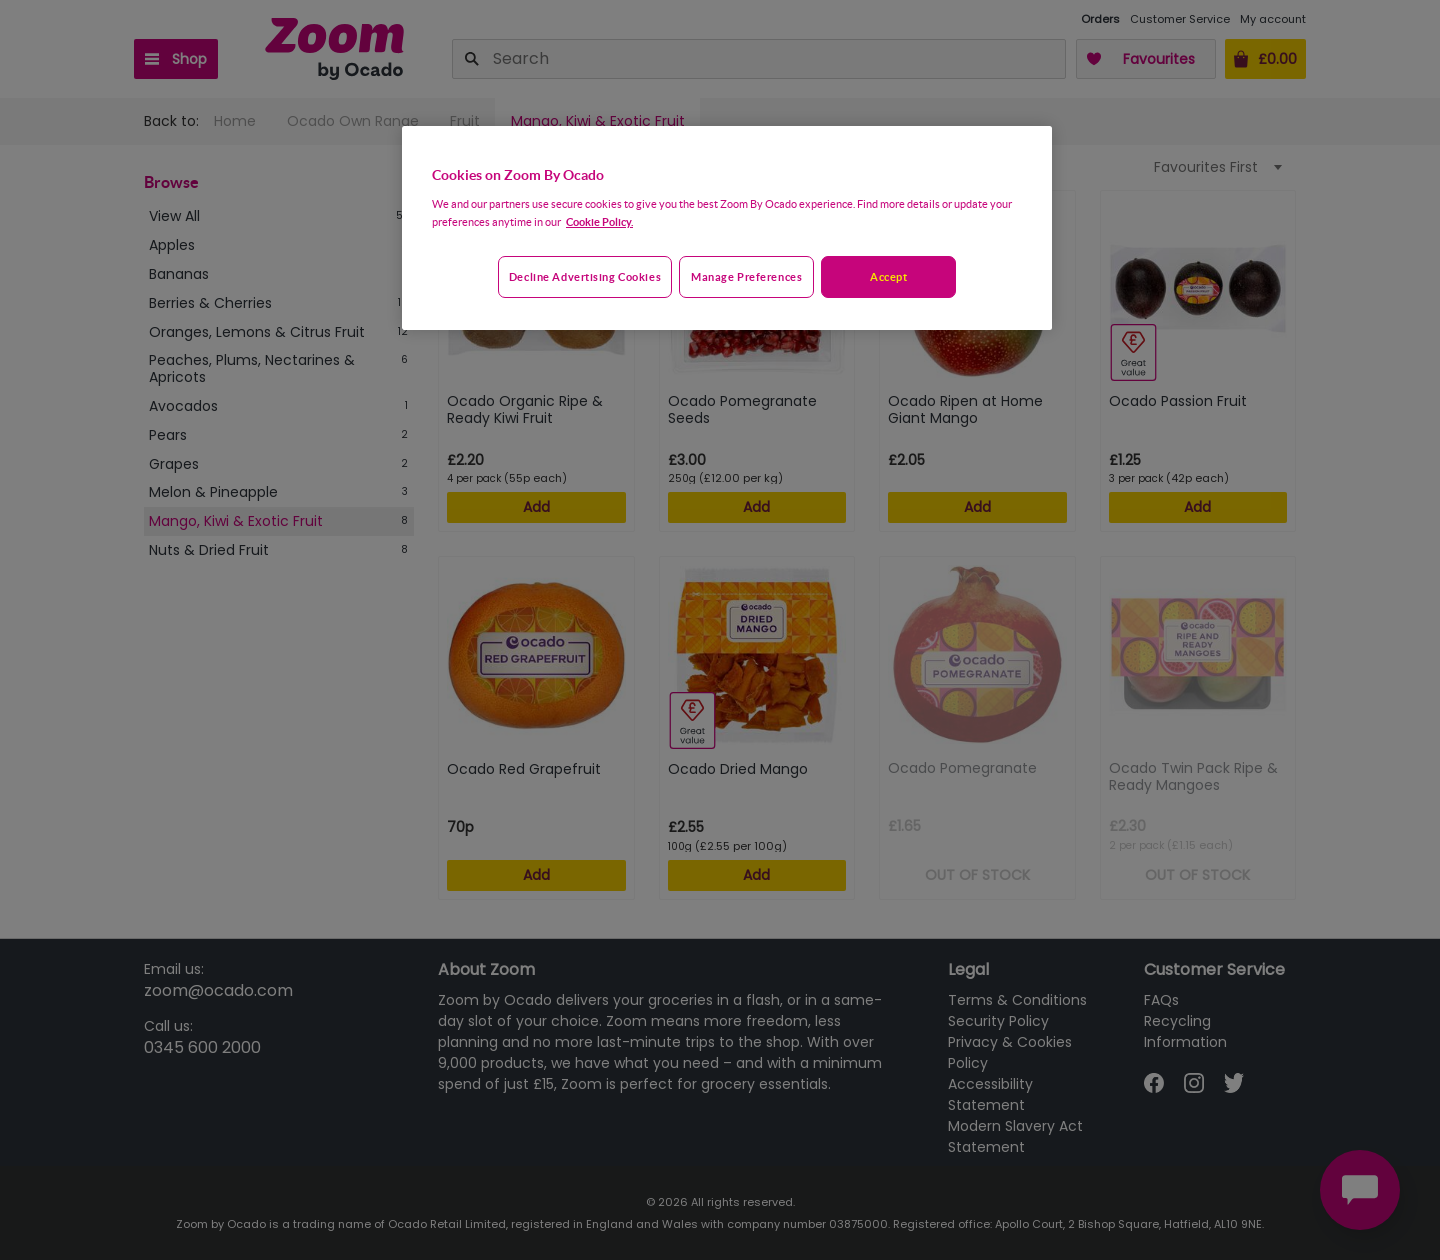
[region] (727, 228)
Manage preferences (746, 276)
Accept (888, 276)
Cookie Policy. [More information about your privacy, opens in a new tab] (599, 221)
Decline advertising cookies (585, 276)
